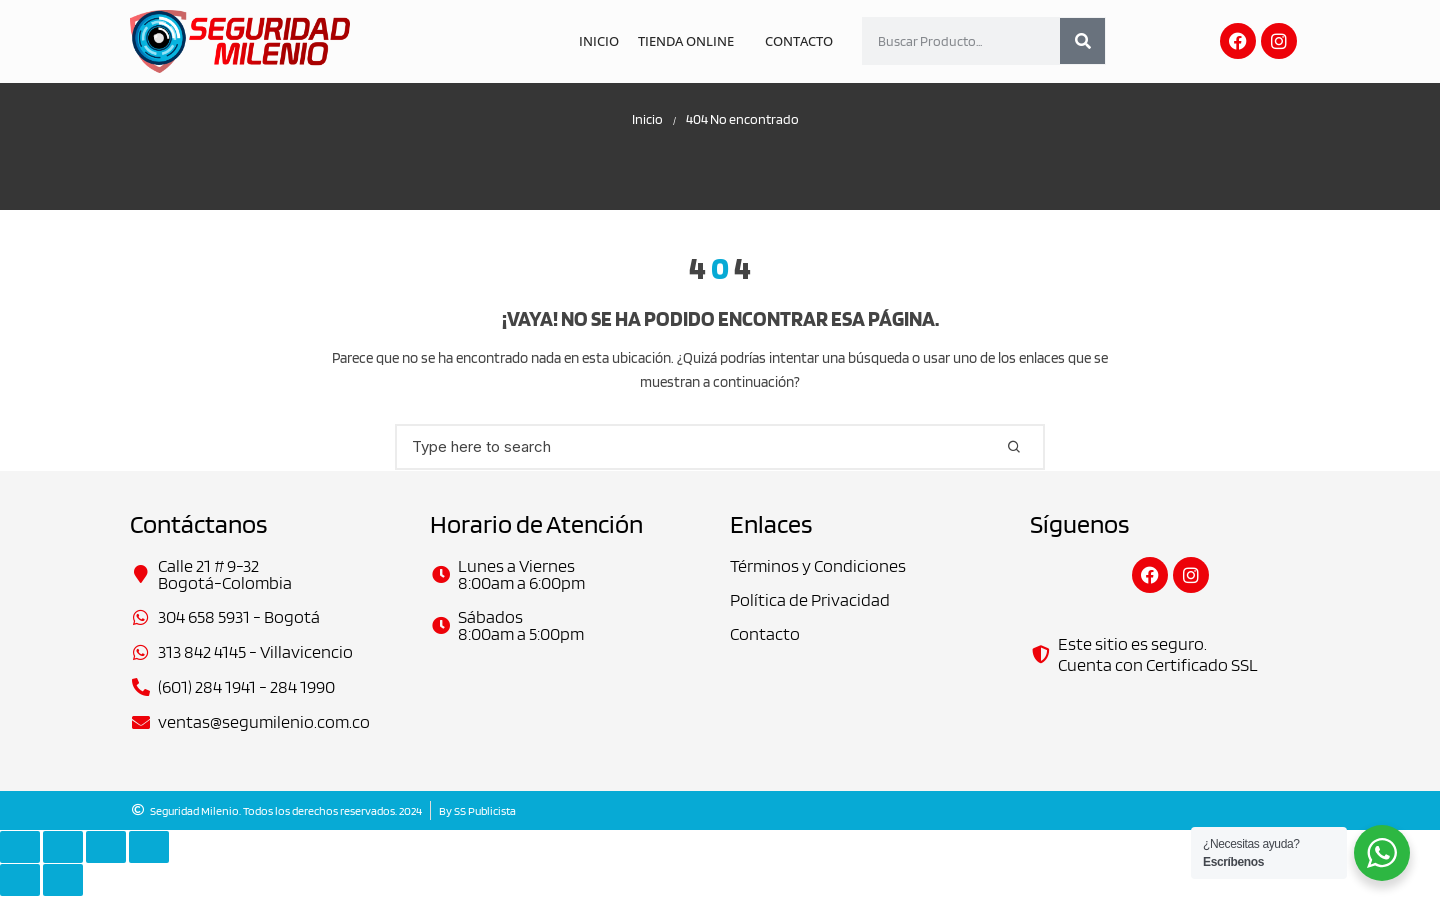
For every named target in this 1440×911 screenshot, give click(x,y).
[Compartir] (106, 862)
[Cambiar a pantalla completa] (63, 862)
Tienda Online (690, 41)
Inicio (606, 41)
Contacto (800, 41)
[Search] (1082, 41)
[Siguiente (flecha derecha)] (63, 895)
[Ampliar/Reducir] (20, 862)
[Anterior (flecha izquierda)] (20, 895)
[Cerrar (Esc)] (149, 862)
